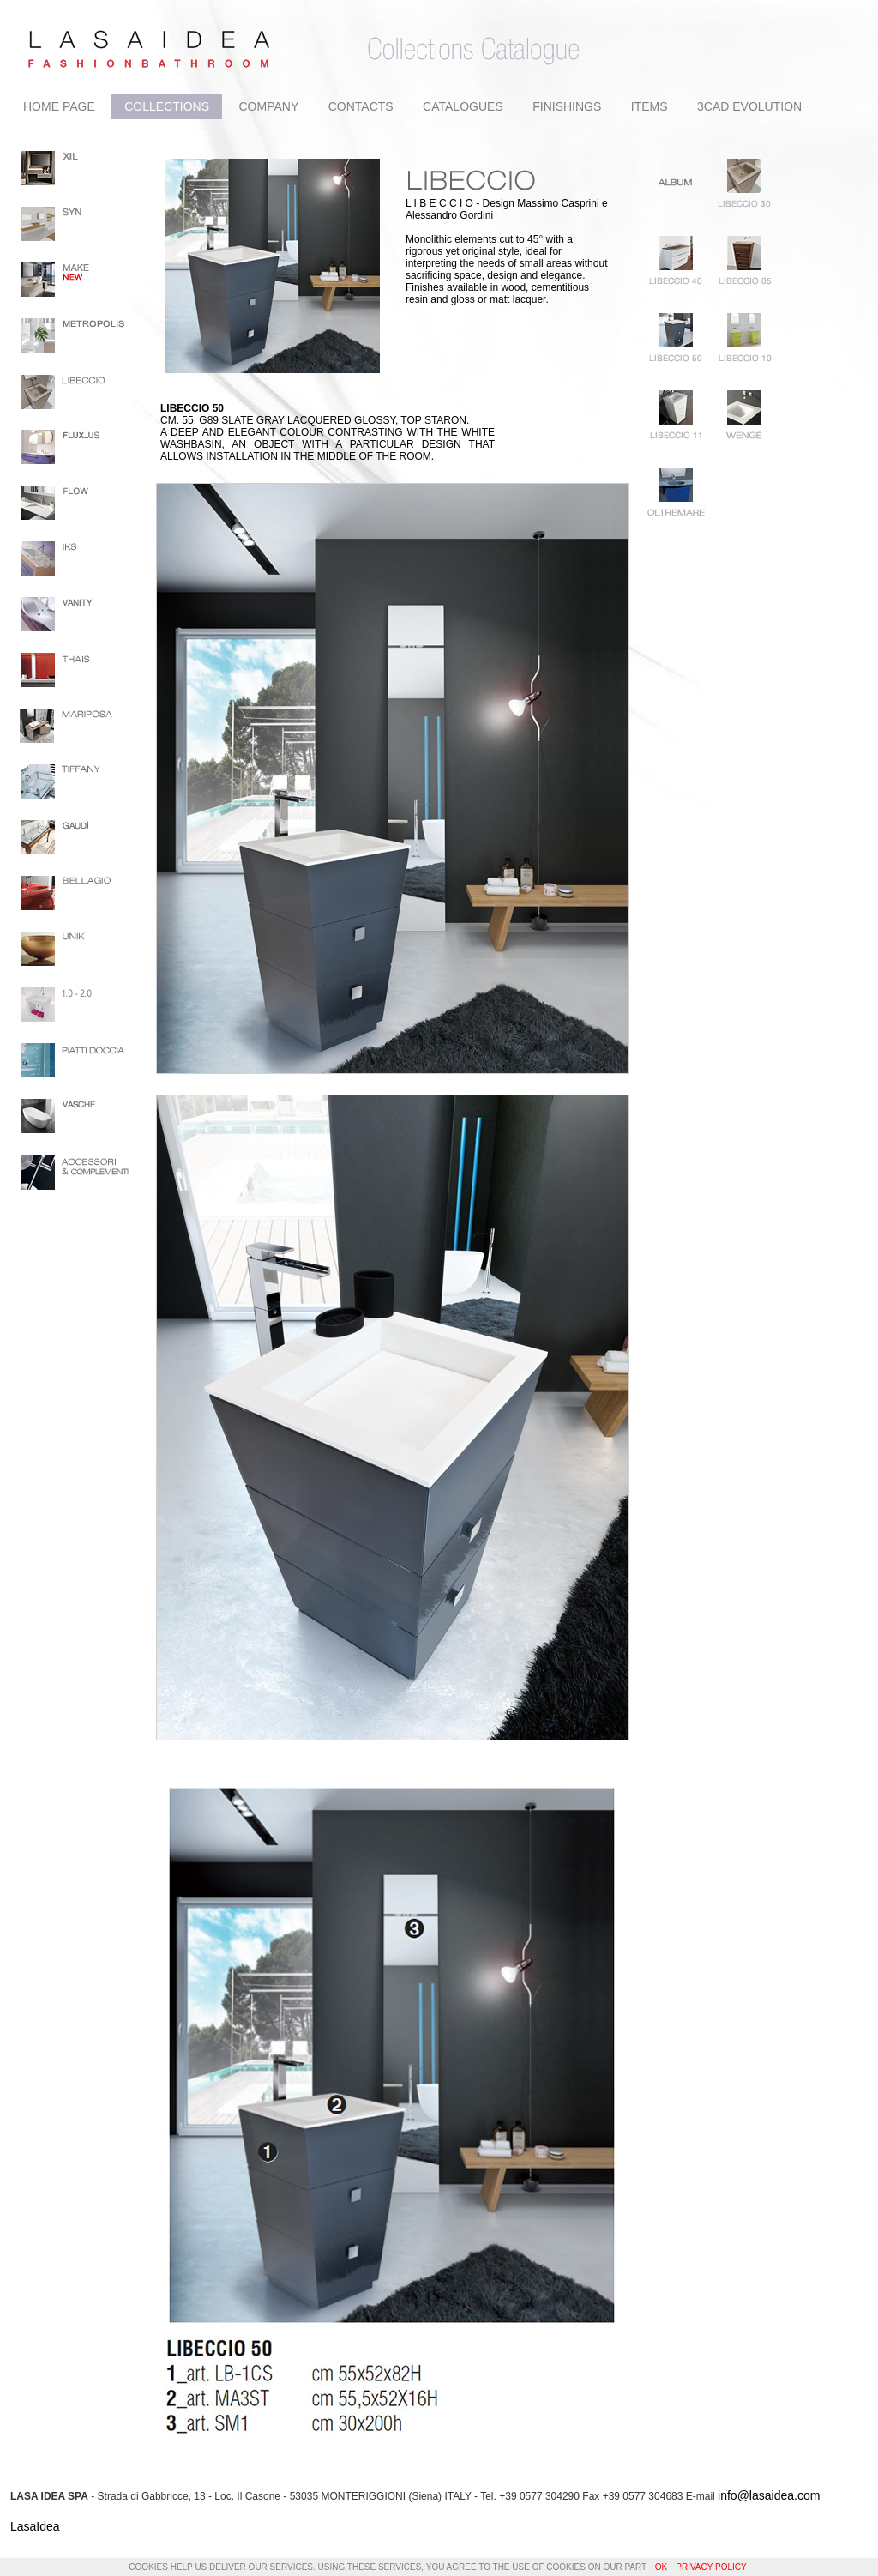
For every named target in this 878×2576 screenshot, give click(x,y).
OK (661, 2567)
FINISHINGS (566, 106)
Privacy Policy (711, 2567)
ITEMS (649, 106)
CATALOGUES (463, 106)
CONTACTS (361, 106)
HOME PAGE (59, 106)
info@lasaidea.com (769, 2495)
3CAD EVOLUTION (749, 106)
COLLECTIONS (166, 106)
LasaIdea (35, 2526)
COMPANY (268, 106)
